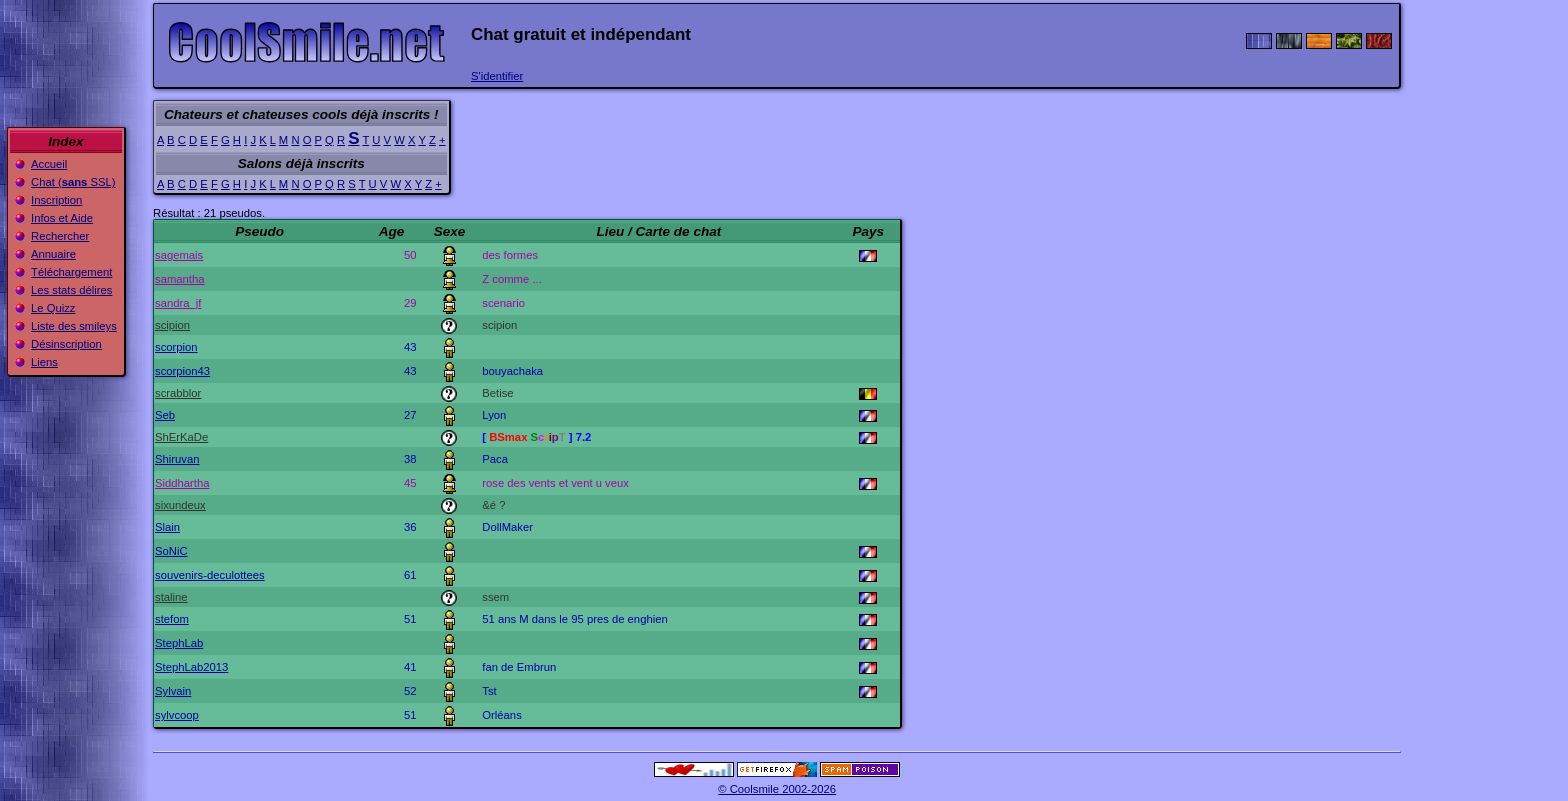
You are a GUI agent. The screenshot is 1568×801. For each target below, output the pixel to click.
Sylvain (173, 691)
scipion (172, 325)
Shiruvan (177, 459)
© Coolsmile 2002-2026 (777, 789)
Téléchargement (71, 272)
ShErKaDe (181, 437)
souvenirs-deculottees (210, 575)
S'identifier (497, 76)
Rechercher (60, 236)
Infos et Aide (62, 218)
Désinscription (66, 344)
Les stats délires (71, 290)
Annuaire (53, 254)
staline (171, 597)
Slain (167, 527)
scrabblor (178, 393)
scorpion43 (182, 371)
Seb (165, 415)
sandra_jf (178, 303)
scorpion (176, 347)
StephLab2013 (191, 667)
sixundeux (180, 505)
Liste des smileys (74, 326)
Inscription (56, 200)
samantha (179, 279)
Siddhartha (182, 483)
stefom (172, 619)
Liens (44, 362)
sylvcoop (177, 715)
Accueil (49, 164)
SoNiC (171, 551)
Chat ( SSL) (73, 182)
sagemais (179, 255)
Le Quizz (53, 308)
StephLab (179, 643)
